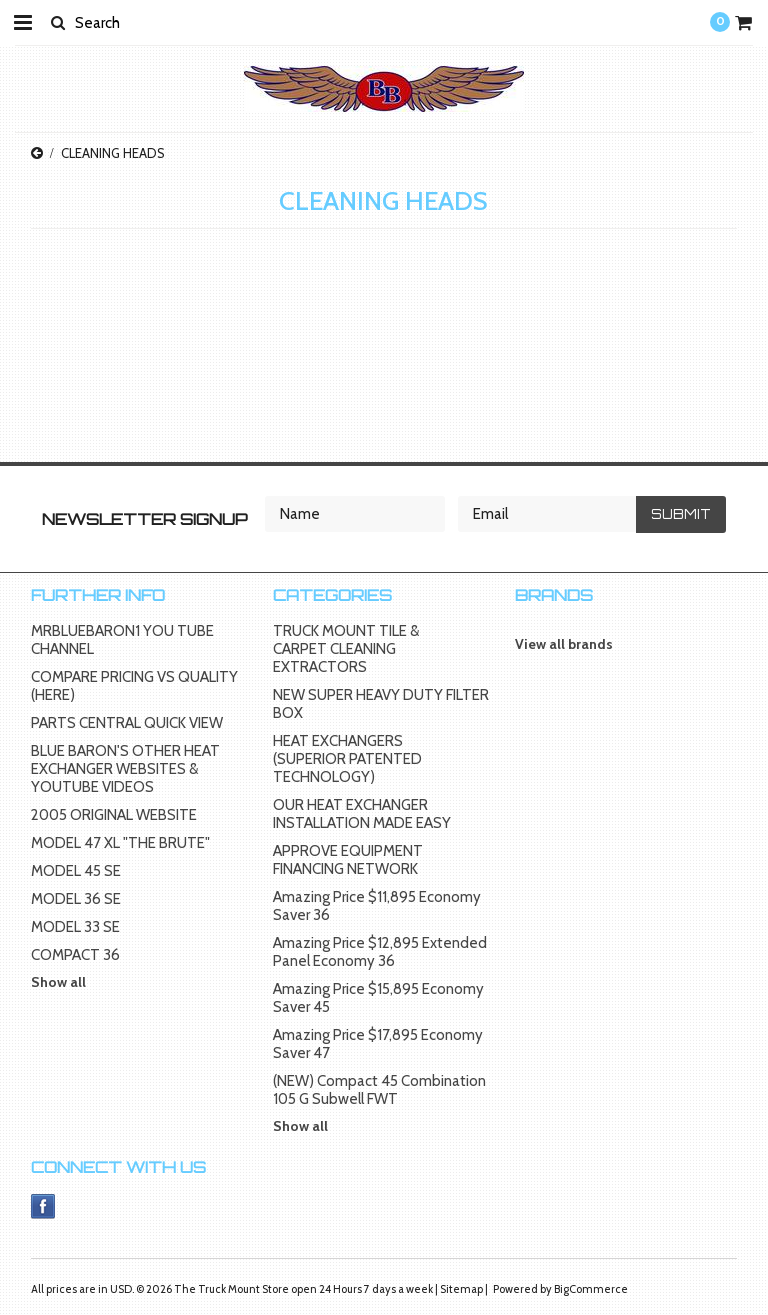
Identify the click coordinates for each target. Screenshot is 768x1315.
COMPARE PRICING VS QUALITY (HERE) (134, 686)
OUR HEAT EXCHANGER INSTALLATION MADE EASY (362, 814)
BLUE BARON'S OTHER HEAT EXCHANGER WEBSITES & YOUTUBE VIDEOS (125, 769)
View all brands (564, 644)
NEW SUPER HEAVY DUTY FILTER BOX (381, 704)
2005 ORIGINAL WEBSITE (114, 815)
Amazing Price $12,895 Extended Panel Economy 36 (380, 952)
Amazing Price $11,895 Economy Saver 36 (377, 906)
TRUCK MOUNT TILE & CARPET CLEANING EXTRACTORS (346, 649)
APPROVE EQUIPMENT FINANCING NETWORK (348, 860)
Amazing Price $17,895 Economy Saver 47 (378, 1044)
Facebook (43, 1206)
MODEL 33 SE (75, 927)
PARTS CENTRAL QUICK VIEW (127, 723)
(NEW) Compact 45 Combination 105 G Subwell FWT (379, 1090)
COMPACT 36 (75, 955)
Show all (58, 982)
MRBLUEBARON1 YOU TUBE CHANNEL (122, 640)
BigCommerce (591, 1289)
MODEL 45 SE (76, 871)
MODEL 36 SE (76, 899)
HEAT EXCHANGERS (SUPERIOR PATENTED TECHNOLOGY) (347, 759)
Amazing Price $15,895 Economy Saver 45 (378, 998)
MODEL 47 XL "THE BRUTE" (120, 843)
